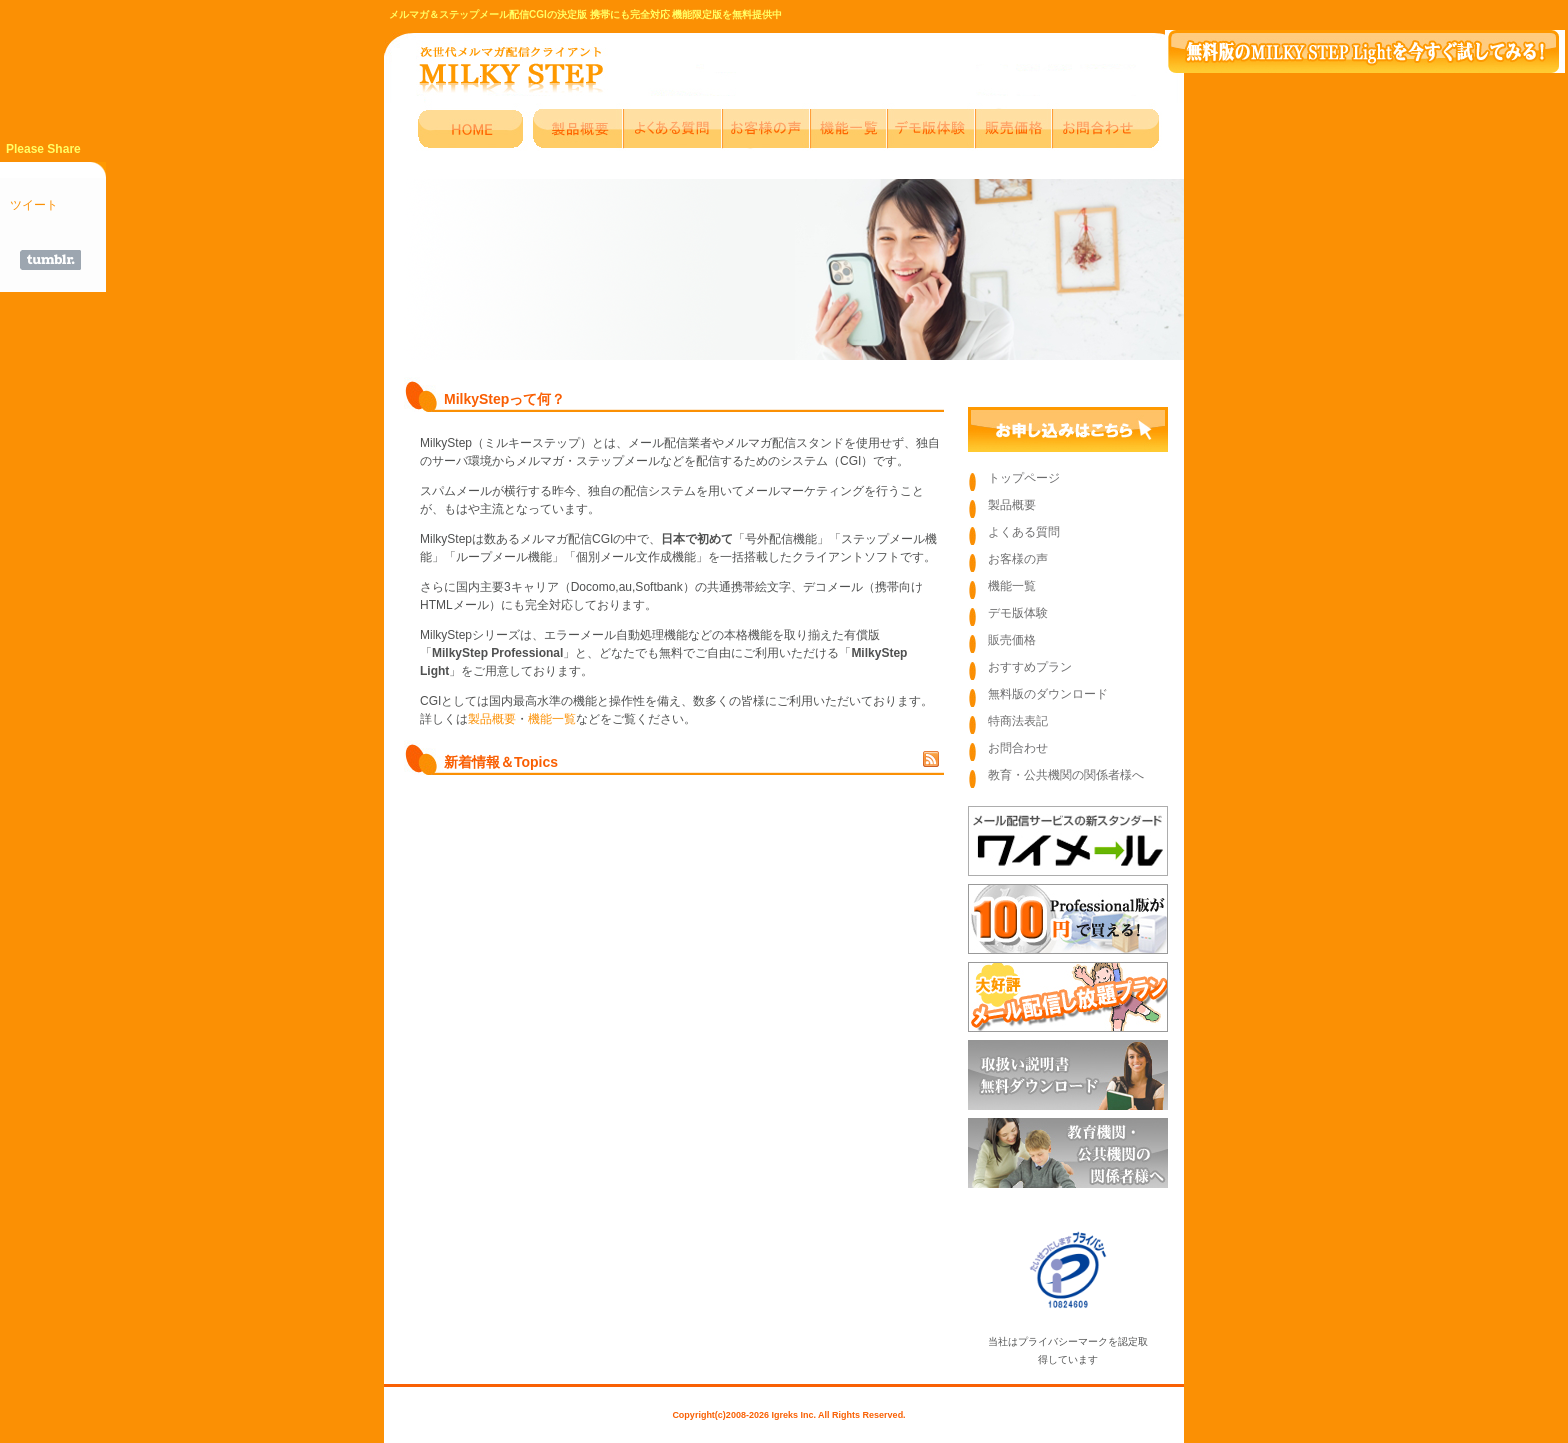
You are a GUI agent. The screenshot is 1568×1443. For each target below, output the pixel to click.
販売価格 (1012, 640)
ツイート (34, 205)
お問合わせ (1018, 748)
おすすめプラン (1030, 667)
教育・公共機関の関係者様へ (1066, 775)
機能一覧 (552, 719)
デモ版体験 (1018, 613)
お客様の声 (1018, 559)
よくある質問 (1024, 532)
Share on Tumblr (50, 260)
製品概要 (492, 719)
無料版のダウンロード (1048, 694)
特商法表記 (1018, 721)
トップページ (1024, 478)
